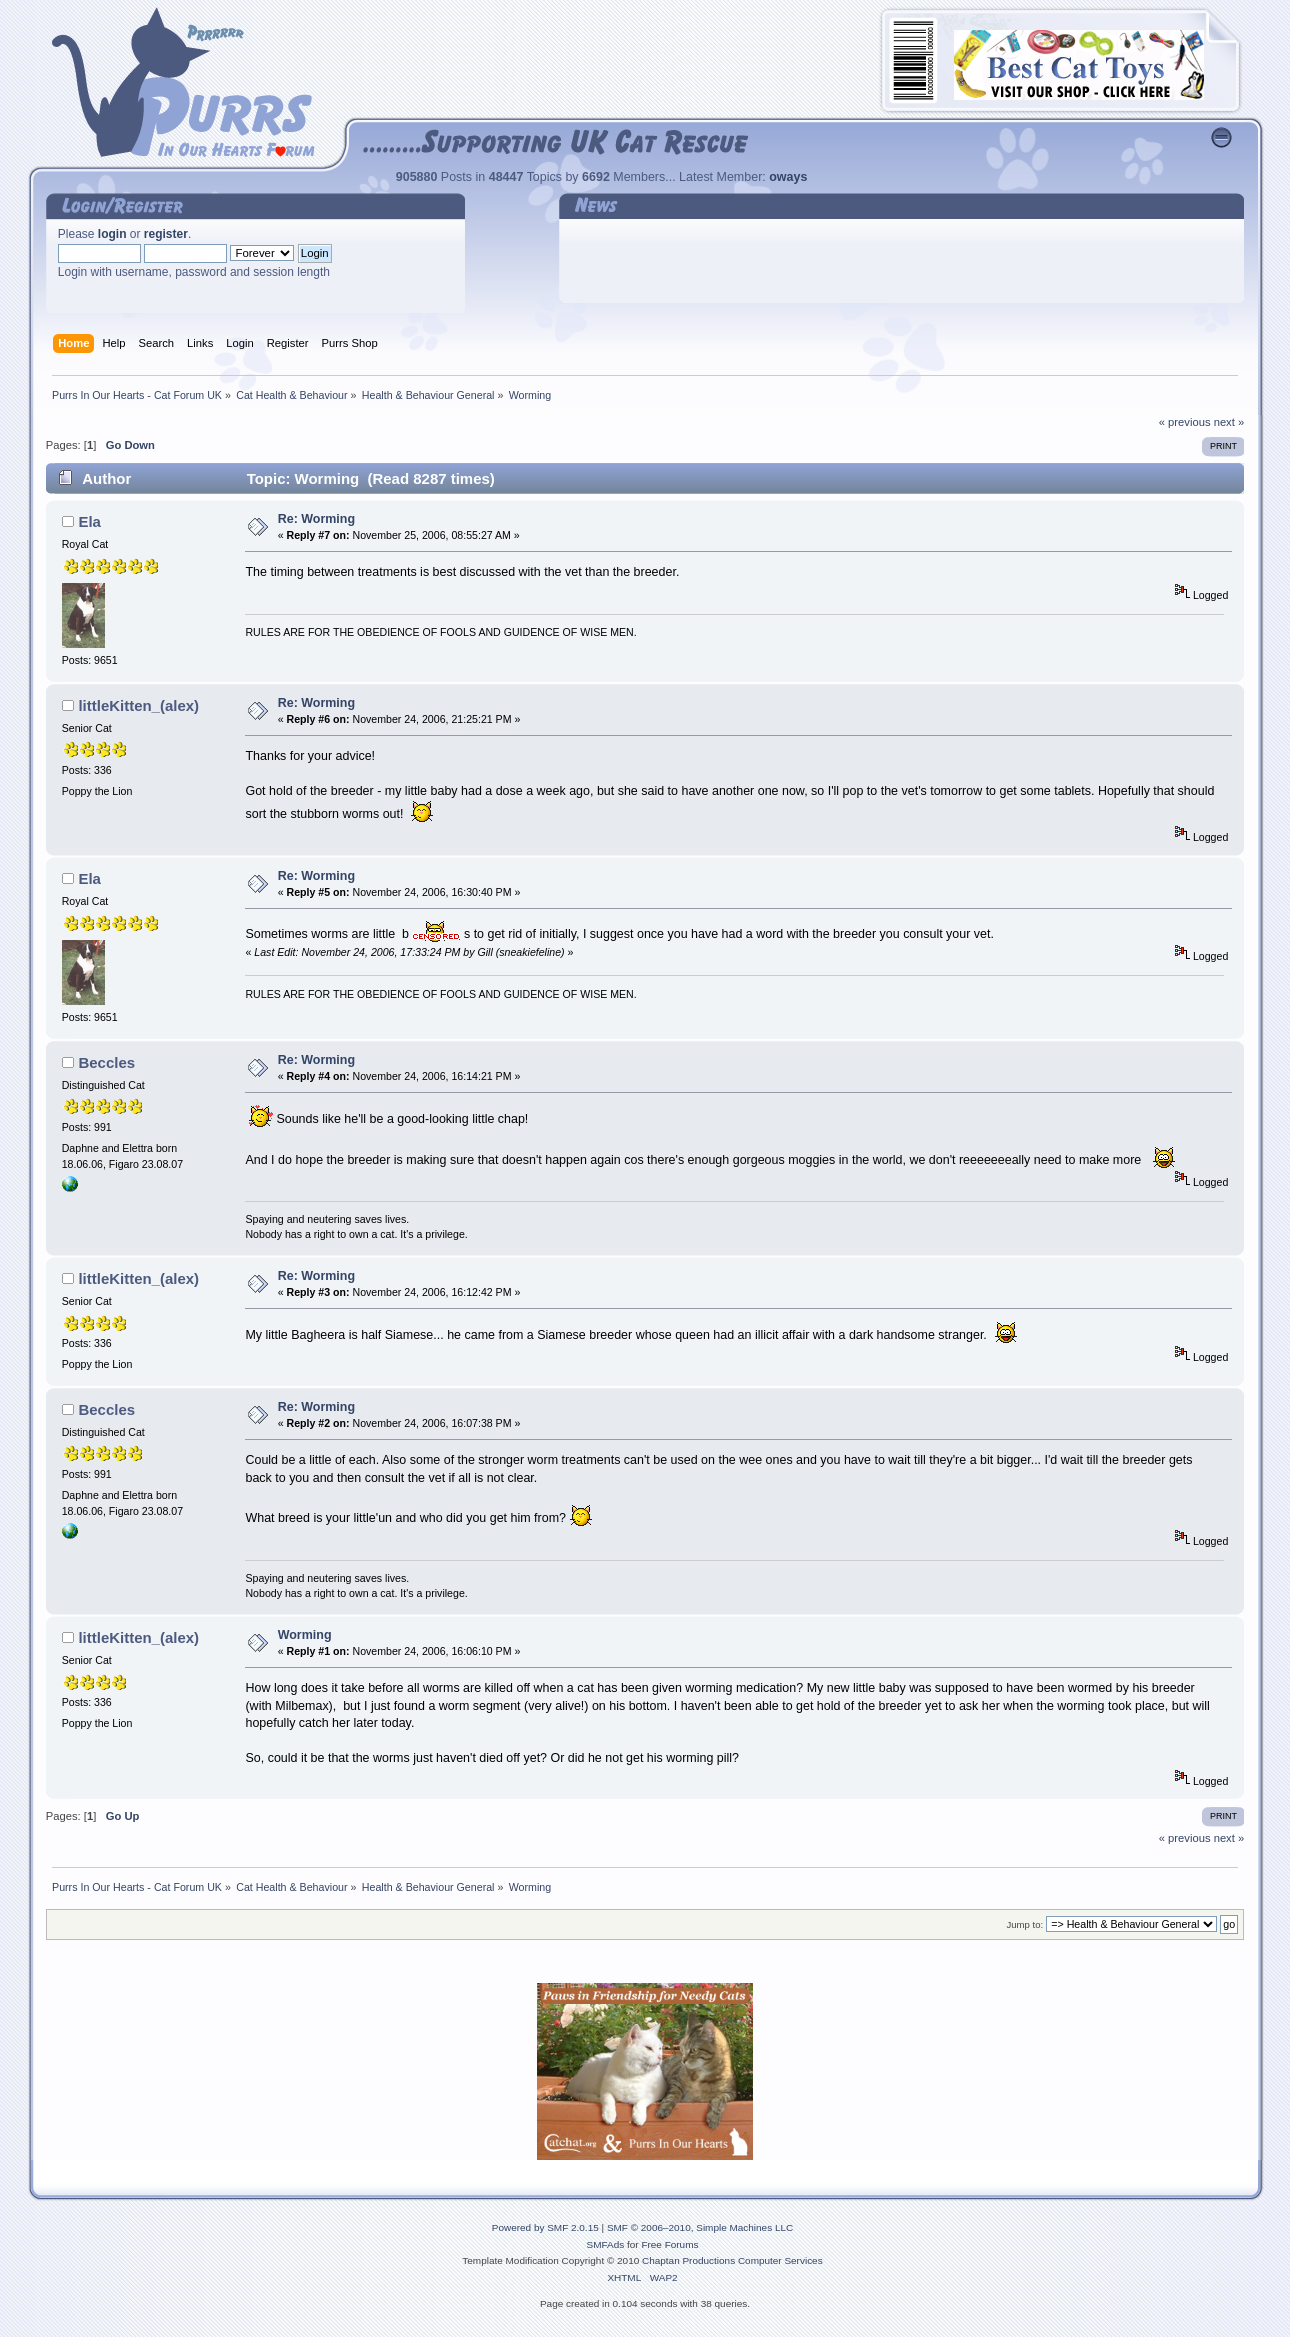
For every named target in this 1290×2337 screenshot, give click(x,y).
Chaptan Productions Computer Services (732, 2260)
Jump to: (1025, 1924)
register (166, 234)
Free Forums (669, 2244)
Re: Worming (316, 519)
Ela (89, 521)
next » (1229, 422)
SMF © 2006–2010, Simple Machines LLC (700, 2227)
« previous (1185, 422)
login (112, 234)
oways (788, 177)
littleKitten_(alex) (138, 705)
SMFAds (606, 2244)
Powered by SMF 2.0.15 (545, 2227)
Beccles (106, 1062)
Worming (305, 1635)
